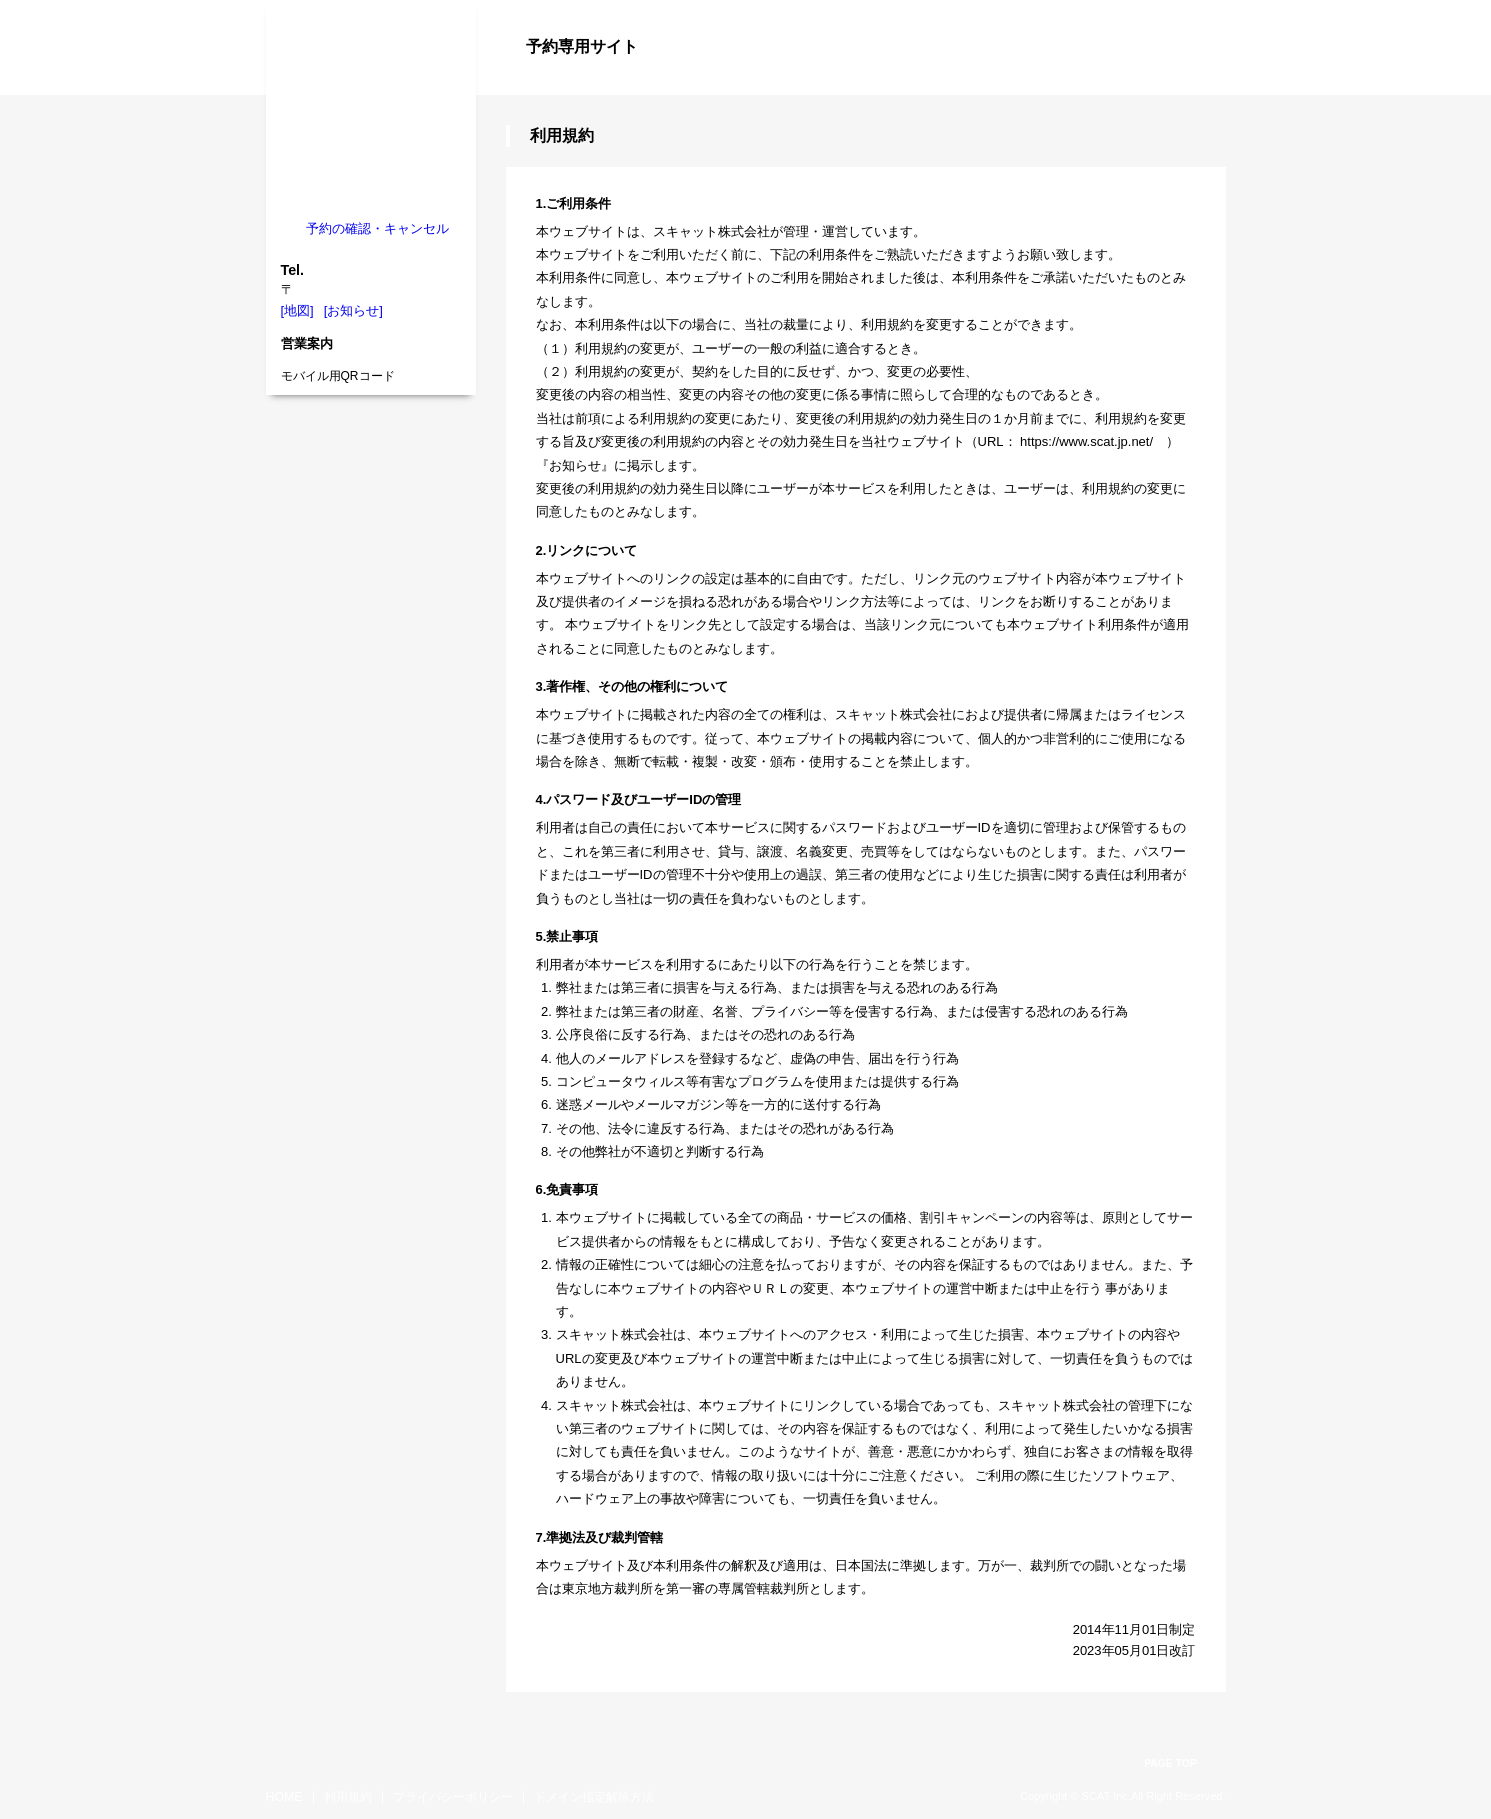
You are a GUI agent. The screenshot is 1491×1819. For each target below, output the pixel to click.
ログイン (1186, 82)
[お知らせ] (353, 310)
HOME (284, 1797)
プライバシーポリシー (453, 1797)
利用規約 (348, 1797)
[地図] (297, 310)
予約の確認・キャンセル (377, 228)
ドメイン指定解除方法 (594, 1797)
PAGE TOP (1170, 1763)
